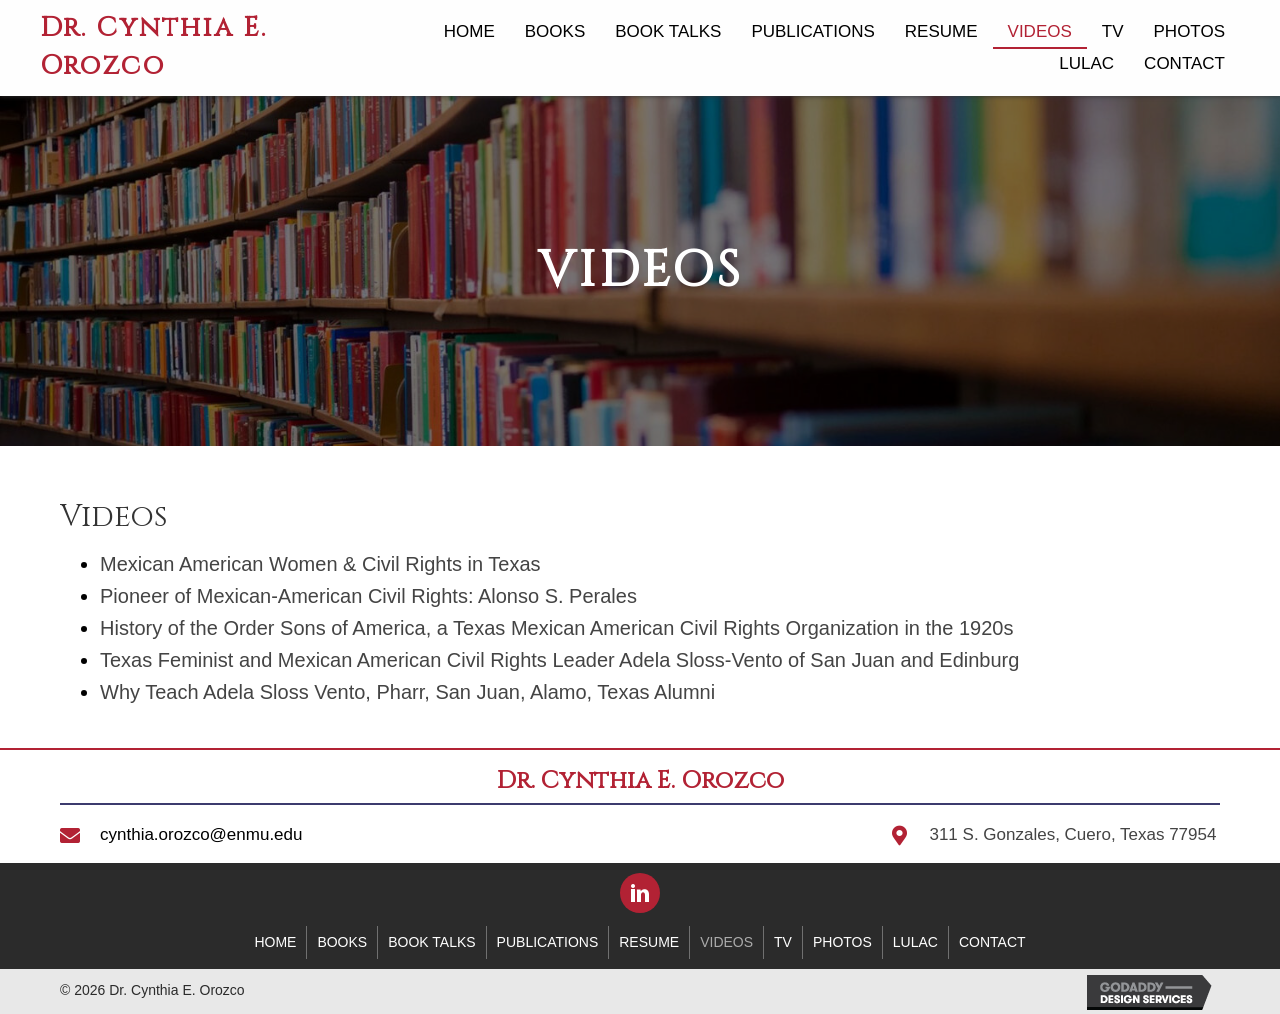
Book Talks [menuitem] (431, 942)
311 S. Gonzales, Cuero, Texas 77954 (1072, 834)
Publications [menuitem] (548, 942)
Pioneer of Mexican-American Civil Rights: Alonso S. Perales (368, 596)
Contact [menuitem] (992, 942)
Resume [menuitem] (649, 942)
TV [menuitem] (783, 942)
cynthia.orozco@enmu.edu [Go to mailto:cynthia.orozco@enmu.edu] (201, 834)
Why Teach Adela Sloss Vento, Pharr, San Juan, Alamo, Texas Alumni (407, 692)
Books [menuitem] (342, 942)
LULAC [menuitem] (915, 942)
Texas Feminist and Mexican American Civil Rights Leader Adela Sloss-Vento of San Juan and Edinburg (559, 660)
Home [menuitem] (275, 942)
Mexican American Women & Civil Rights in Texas (320, 564)
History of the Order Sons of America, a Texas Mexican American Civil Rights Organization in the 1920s (556, 628)
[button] (640, 893)
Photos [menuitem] (842, 942)
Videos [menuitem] (726, 942)
